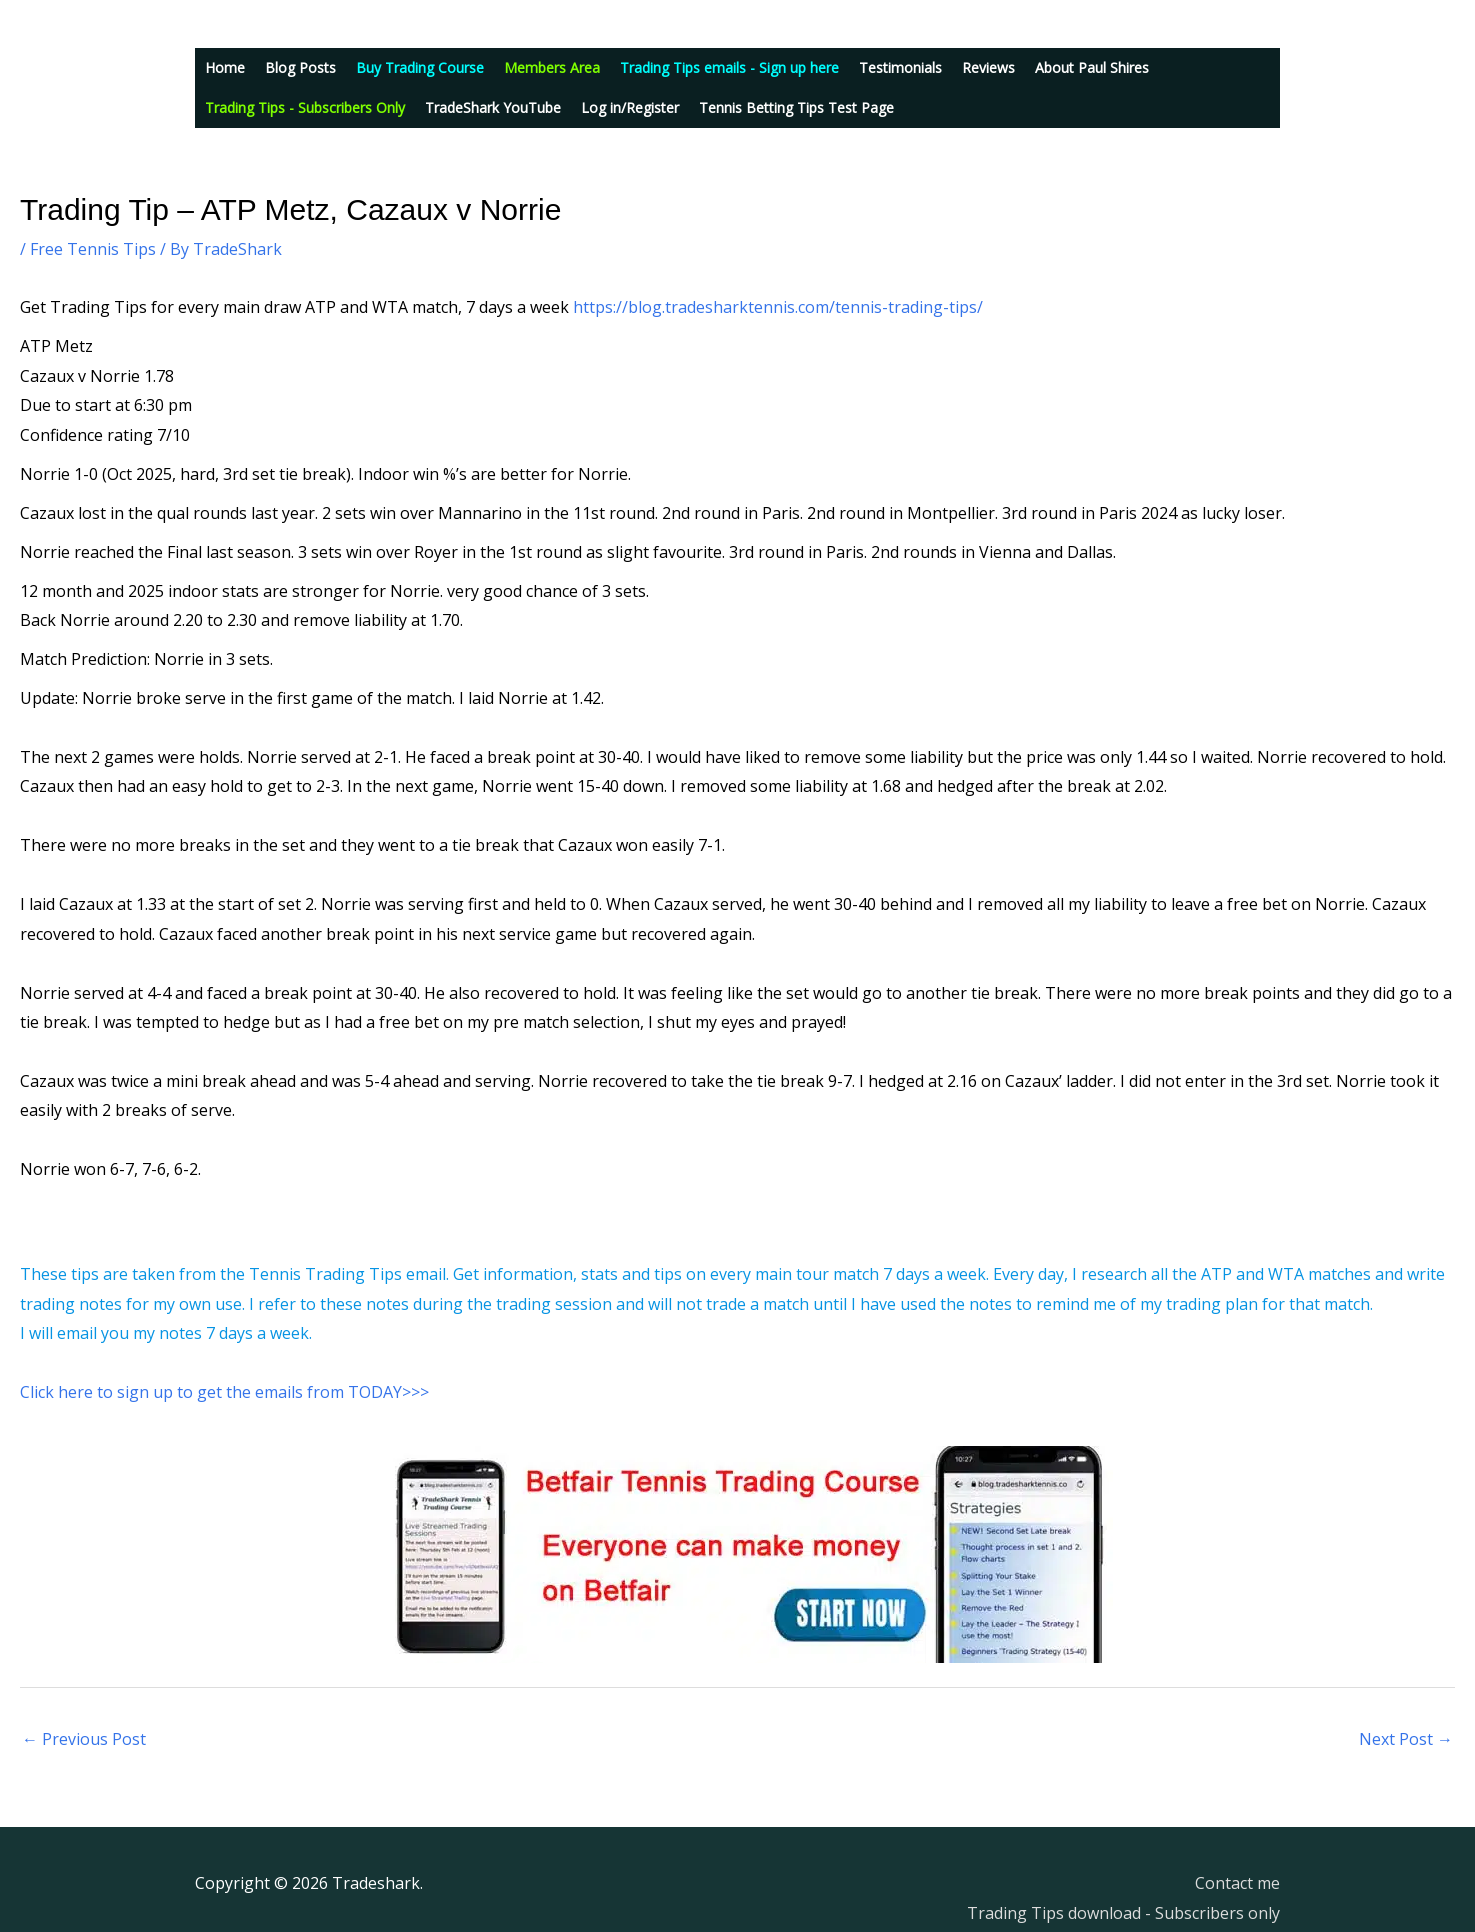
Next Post (1406, 1739)
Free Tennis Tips (93, 249)
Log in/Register (630, 107)
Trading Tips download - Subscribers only (1123, 1913)
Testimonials (900, 67)
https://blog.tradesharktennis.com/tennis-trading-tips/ (778, 307)
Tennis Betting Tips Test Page (796, 107)
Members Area (552, 67)
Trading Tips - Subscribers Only (305, 107)
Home (225, 67)
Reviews (988, 67)
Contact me (1237, 1883)
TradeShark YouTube (493, 107)
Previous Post (84, 1739)
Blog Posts (300, 67)
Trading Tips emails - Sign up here (729, 67)
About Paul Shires (1092, 67)
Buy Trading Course (420, 67)
